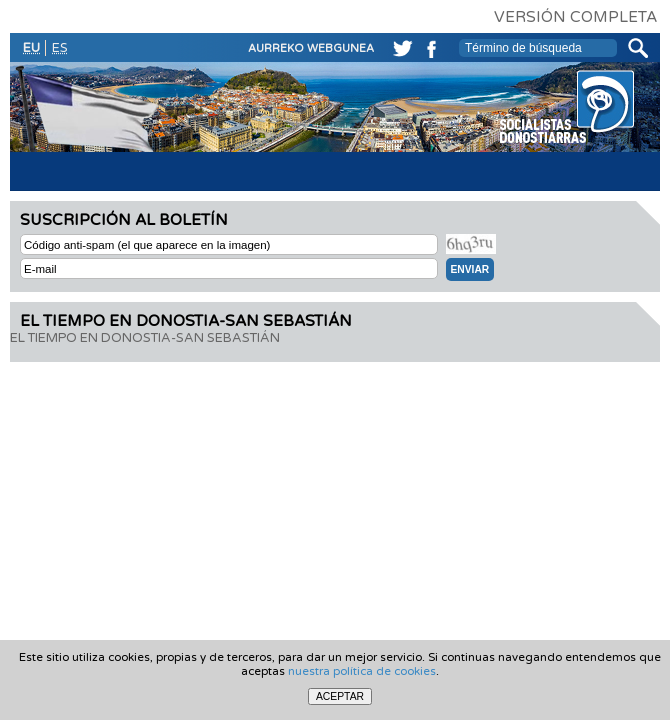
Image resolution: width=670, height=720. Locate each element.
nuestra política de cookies (362, 671)
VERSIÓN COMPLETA (575, 17)
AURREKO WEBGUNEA (311, 48)
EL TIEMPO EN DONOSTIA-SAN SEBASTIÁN (145, 338)
